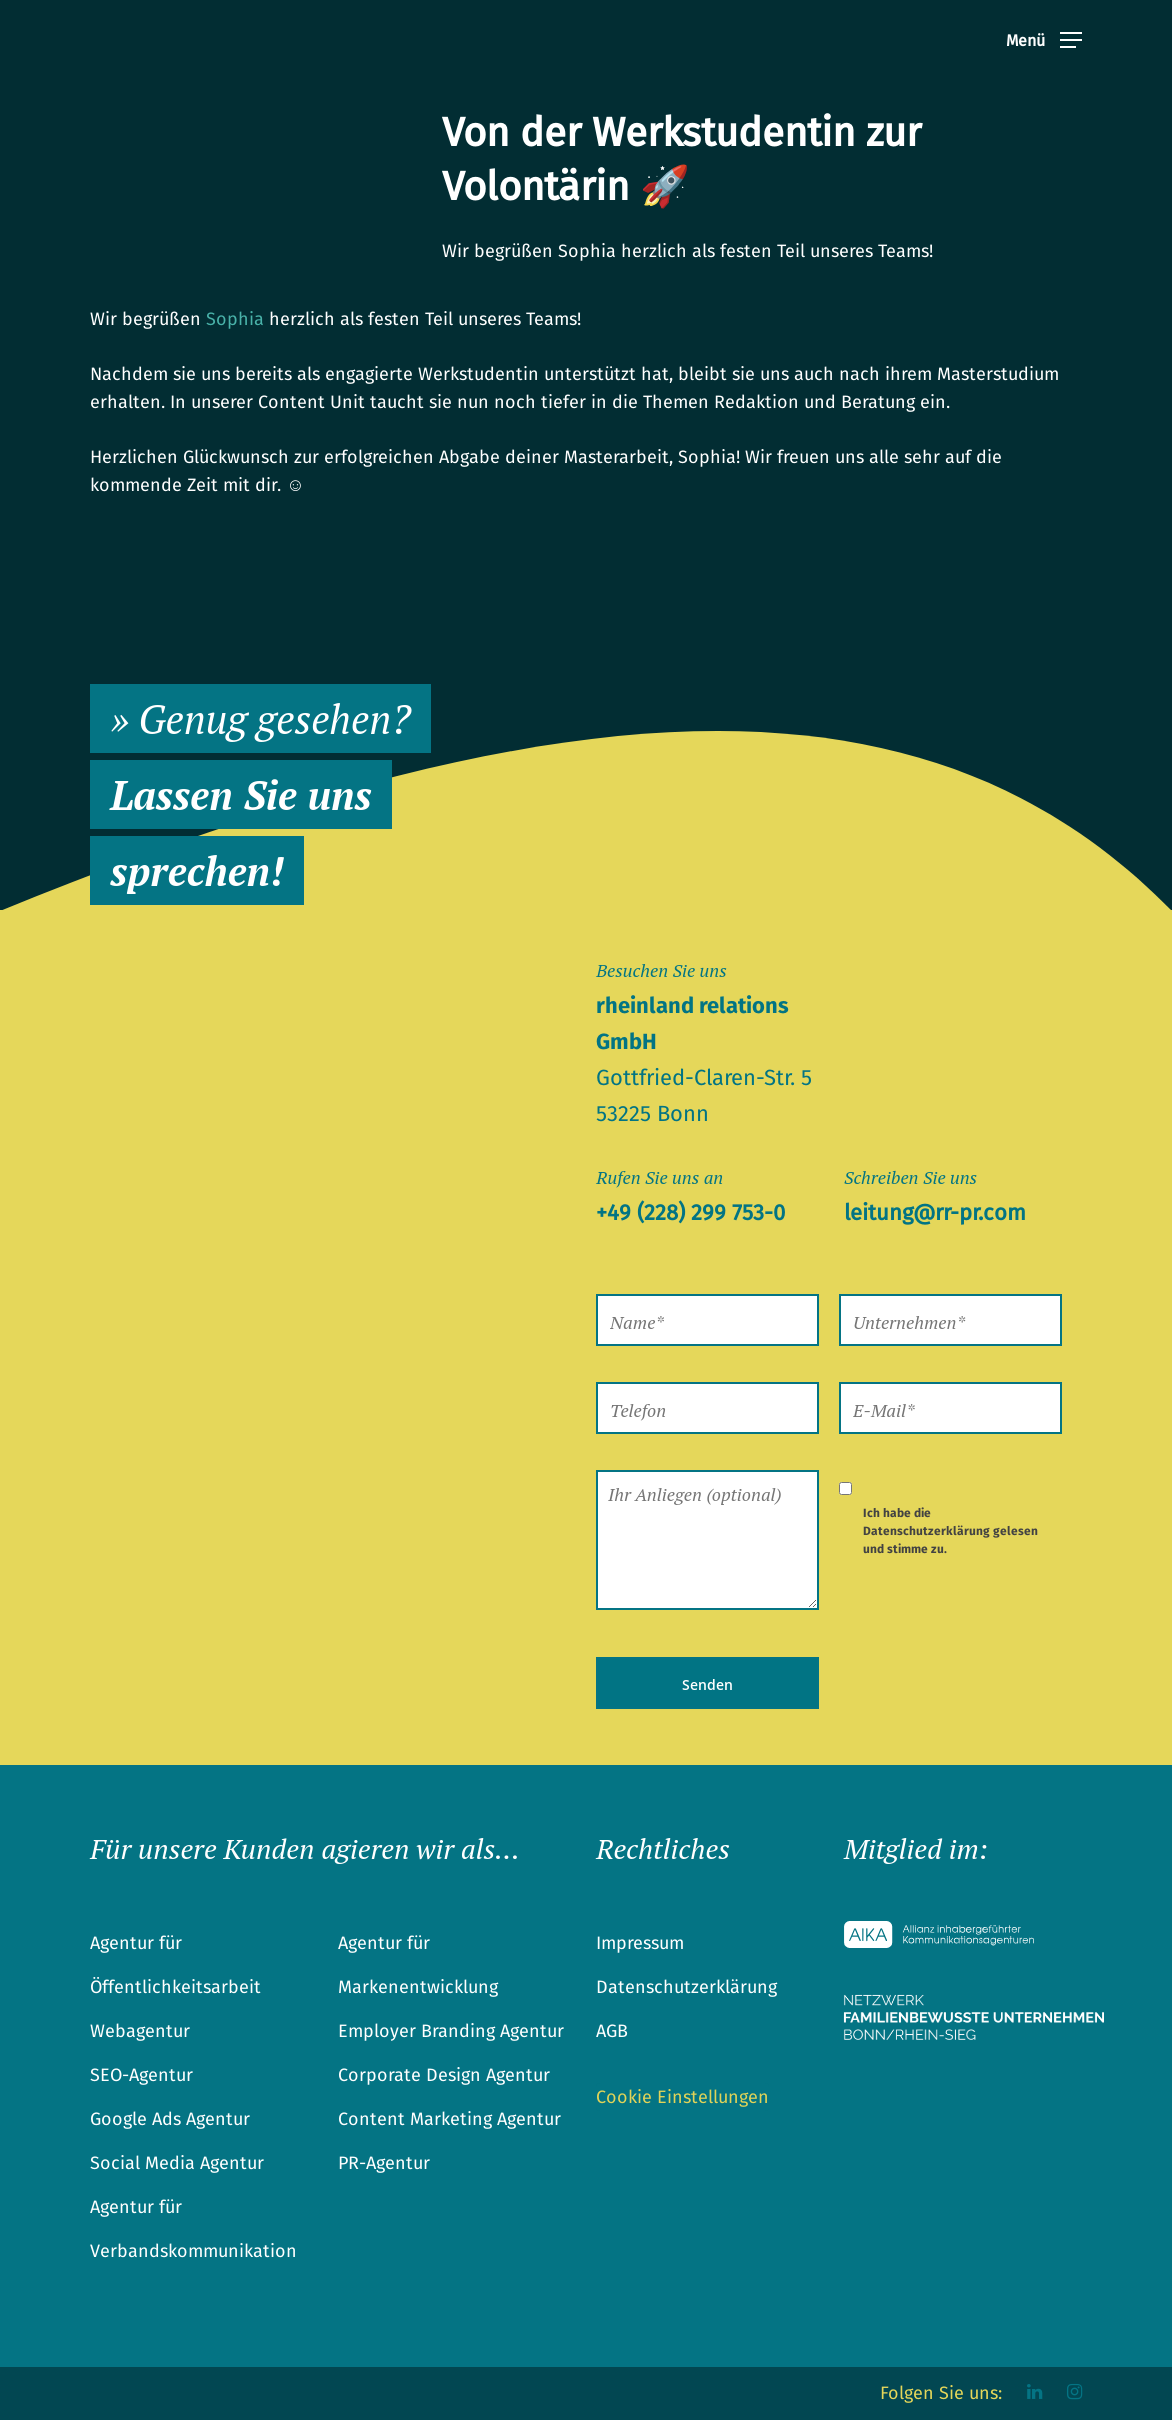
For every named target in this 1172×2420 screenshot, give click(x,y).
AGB (612, 2031)
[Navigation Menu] (1044, 48)
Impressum (640, 1943)
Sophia (235, 319)
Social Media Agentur (177, 2163)
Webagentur (140, 2031)
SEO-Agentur (141, 2075)
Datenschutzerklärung (926, 1531)
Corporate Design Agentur (444, 2075)
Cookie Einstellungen (682, 2097)
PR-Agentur (384, 2163)
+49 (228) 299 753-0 (690, 1212)
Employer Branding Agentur (451, 2031)
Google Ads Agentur (170, 2119)
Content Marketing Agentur (449, 2119)
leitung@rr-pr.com (935, 1212)
